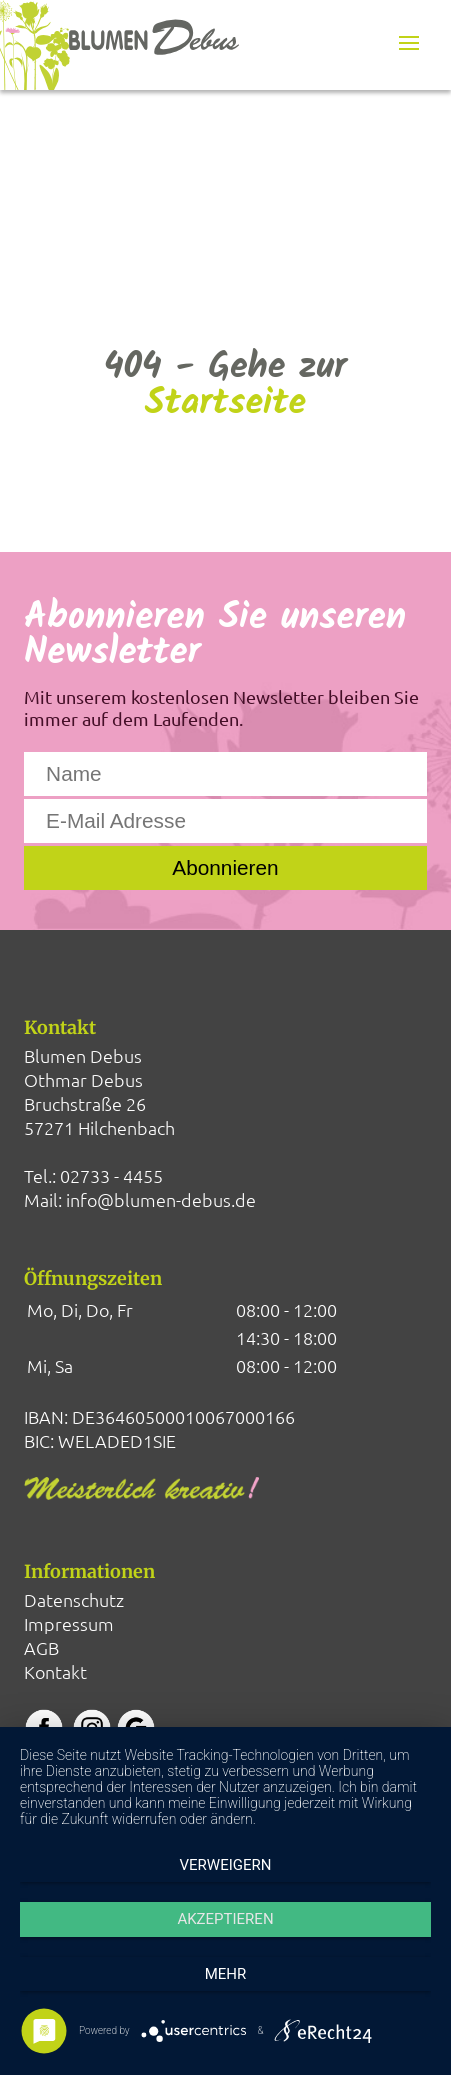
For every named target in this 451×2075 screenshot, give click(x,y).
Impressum (69, 1623)
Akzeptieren (225, 1919)
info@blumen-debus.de (161, 1199)
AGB (41, 1647)
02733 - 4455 (111, 1175)
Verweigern (226, 1865)
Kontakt (55, 1671)
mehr (226, 1974)
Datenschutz (74, 1599)
